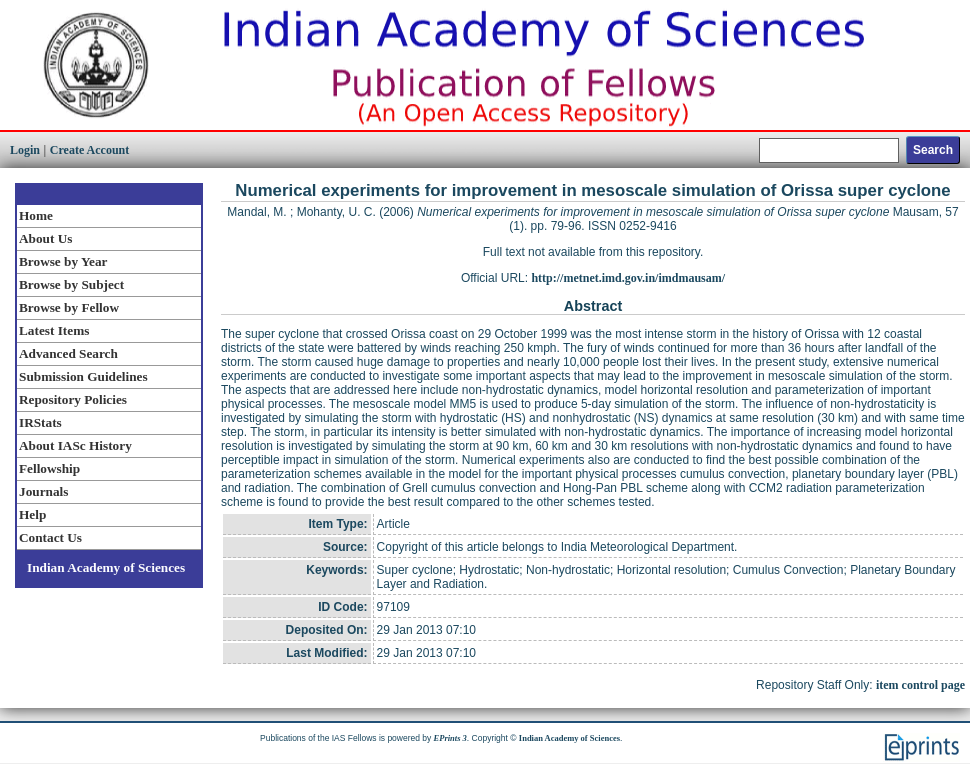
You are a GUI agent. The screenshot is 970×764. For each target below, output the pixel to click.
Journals (43, 491)
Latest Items (54, 330)
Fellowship (49, 468)
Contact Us (50, 537)
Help (32, 514)
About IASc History (75, 445)
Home (36, 215)
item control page (920, 685)
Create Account (89, 150)
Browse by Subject (71, 284)
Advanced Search (68, 353)
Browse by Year (63, 261)
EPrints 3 (450, 738)
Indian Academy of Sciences (106, 567)
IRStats (40, 422)
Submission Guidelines (83, 376)
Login (25, 150)
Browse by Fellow (69, 307)
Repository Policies (73, 399)
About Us (45, 238)
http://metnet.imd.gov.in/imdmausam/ (628, 278)
